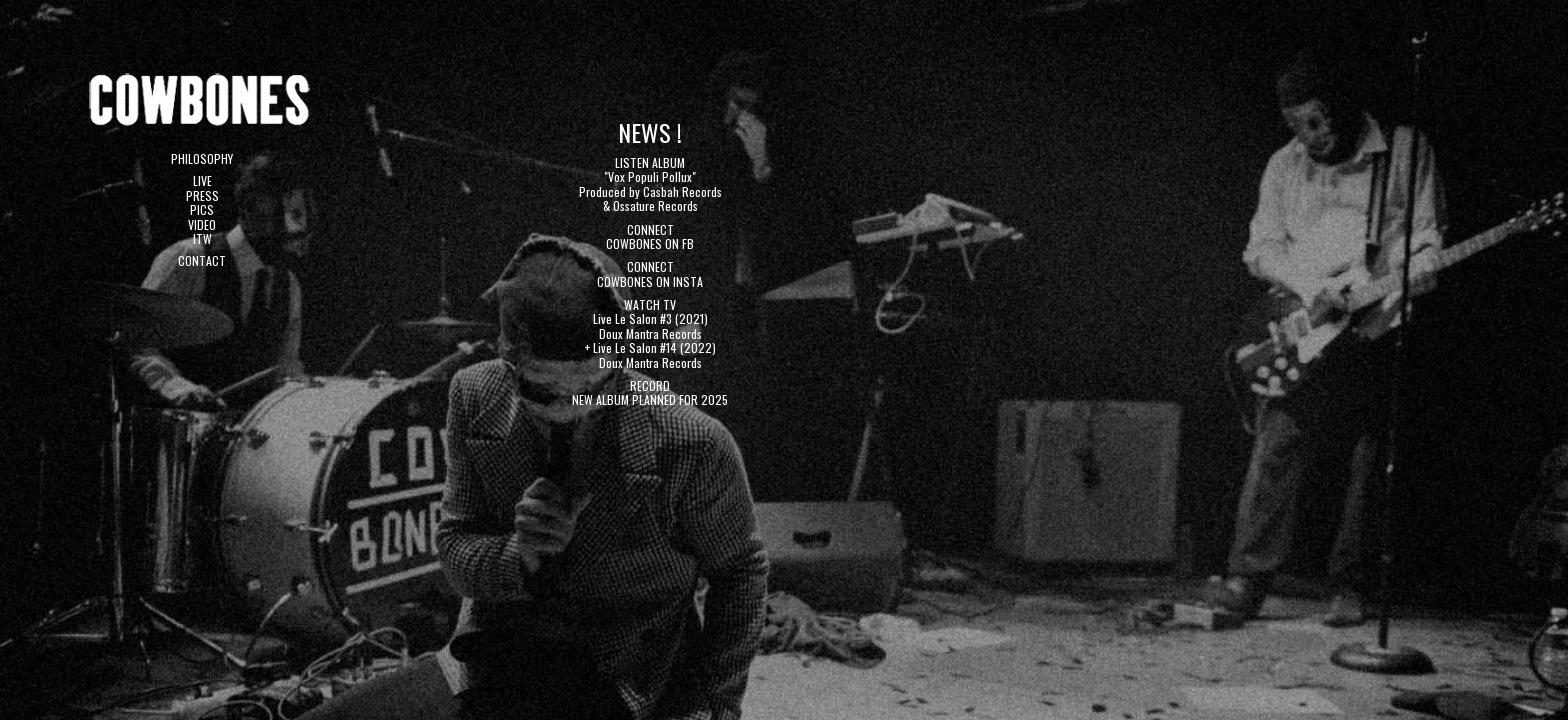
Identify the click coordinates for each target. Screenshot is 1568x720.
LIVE (202, 180)
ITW (202, 238)
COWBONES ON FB (650, 243)
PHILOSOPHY (202, 158)
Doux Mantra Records (650, 333)
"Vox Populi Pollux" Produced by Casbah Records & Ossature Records (650, 191)
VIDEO (202, 224)
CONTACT (202, 260)
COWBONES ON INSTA (650, 281)
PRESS (202, 195)
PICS (202, 209)
